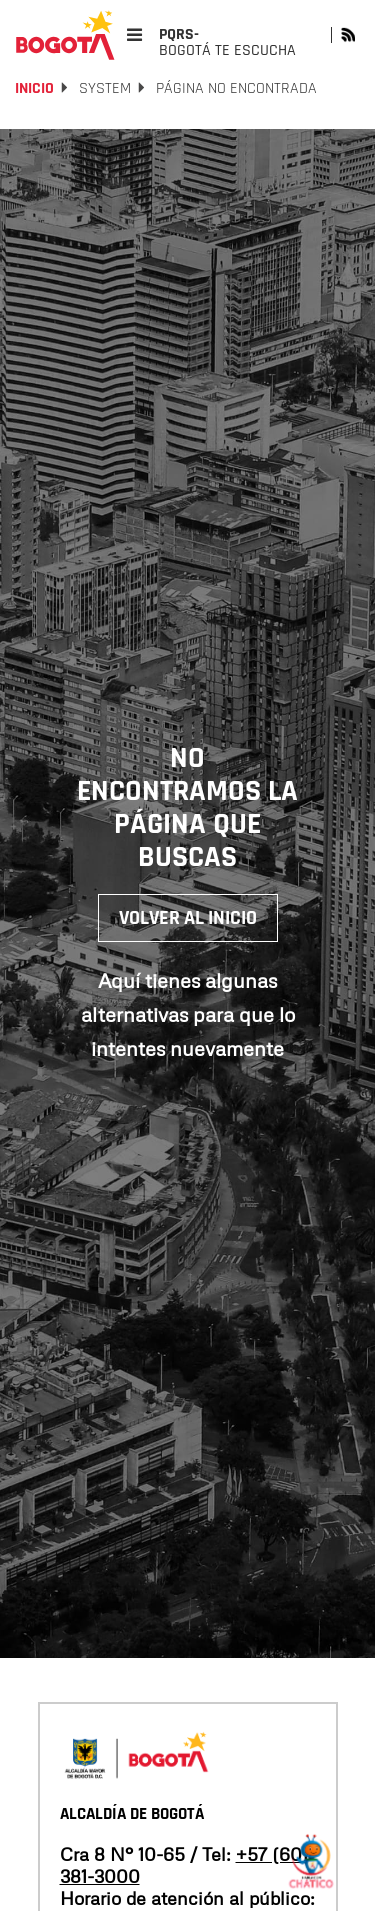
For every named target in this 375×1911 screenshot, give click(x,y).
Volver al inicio (188, 918)
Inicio (34, 88)
